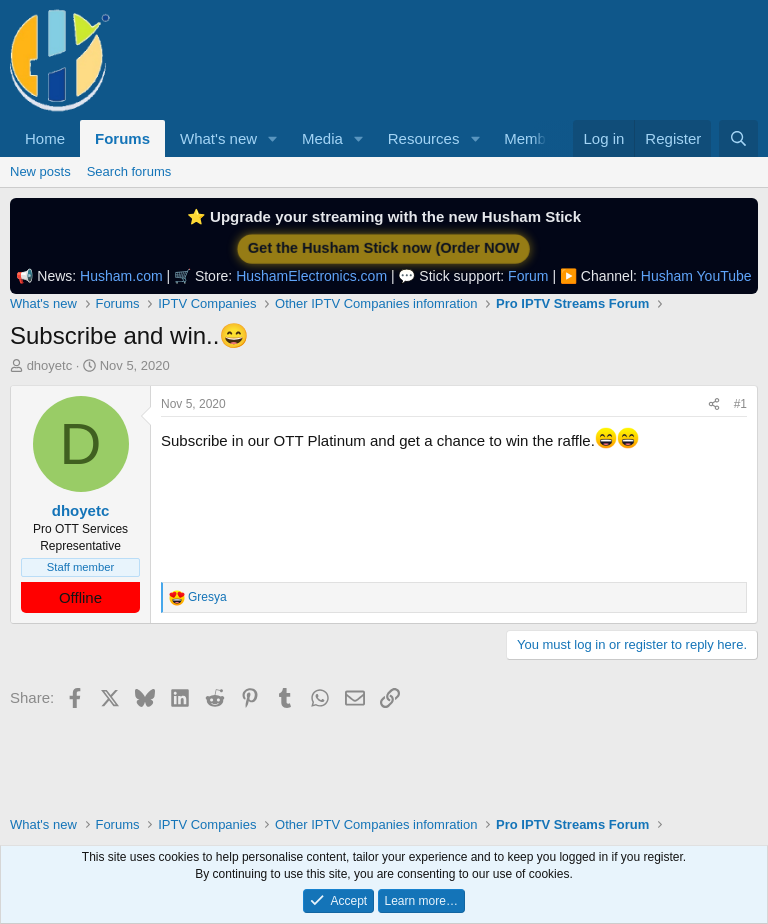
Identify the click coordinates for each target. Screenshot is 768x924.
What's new (218, 138)
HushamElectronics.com (311, 276)
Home (45, 138)
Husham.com (121, 276)
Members (535, 138)
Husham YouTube (696, 276)
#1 (740, 404)
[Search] (738, 138)
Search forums (129, 171)
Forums (122, 138)
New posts (40, 171)
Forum (528, 276)
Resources (424, 138)
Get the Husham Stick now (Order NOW (383, 248)
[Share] (714, 404)
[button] (273, 138)
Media (322, 138)
